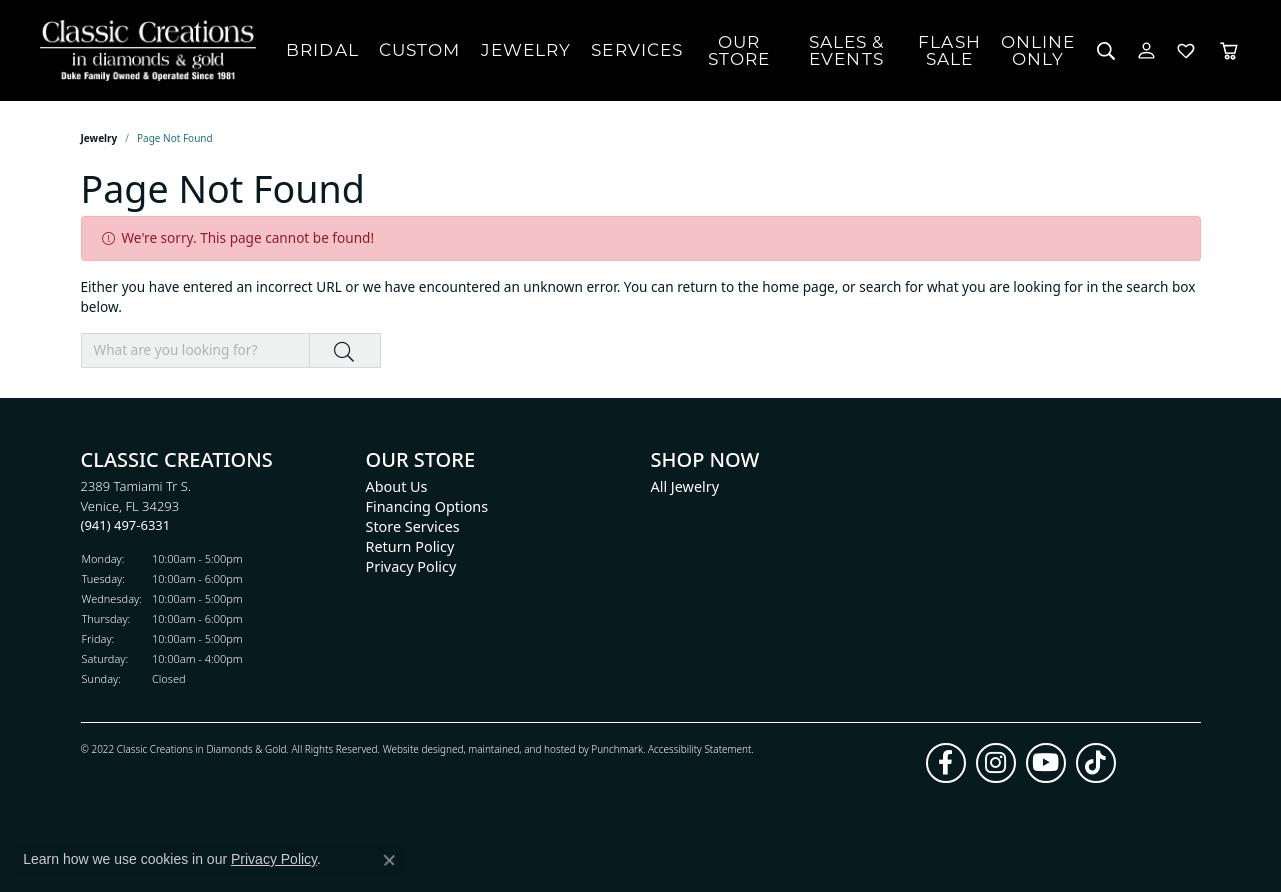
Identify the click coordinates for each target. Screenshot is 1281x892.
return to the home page (756, 286)
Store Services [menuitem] (413, 526)
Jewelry (526, 50)
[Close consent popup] (389, 860)
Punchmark (617, 748)
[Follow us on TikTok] (1096, 762)
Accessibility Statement (699, 748)
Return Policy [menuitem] (410, 546)
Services (637, 50)
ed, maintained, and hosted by (521, 748)
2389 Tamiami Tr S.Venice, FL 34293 (136, 505)
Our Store (739, 50)
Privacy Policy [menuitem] (411, 566)
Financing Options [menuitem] (427, 506)
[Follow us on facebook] (946, 762)
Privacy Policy (274, 859)
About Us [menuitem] (397, 486)
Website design (417, 748)
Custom (420, 50)
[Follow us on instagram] (996, 762)
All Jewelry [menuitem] (685, 486)
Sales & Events (847, 50)
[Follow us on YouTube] (1046, 762)
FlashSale (949, 50)
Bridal (322, 50)
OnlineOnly (1038, 50)
